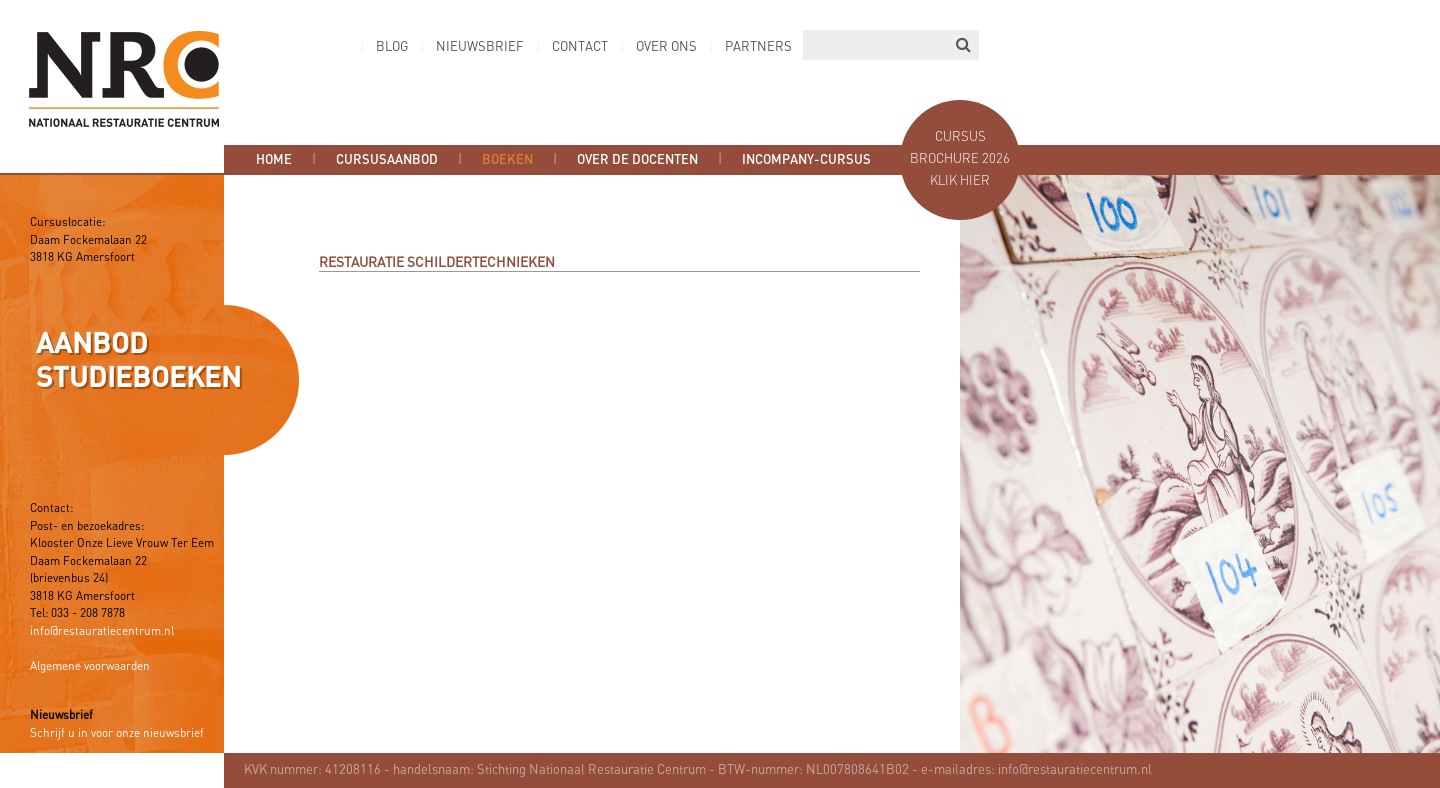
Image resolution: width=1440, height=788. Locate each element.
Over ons (666, 47)
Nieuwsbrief (480, 47)
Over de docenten (637, 160)
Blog (392, 47)
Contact (580, 47)
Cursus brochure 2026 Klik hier (960, 159)
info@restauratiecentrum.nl (102, 632)
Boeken (507, 160)
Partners (758, 47)
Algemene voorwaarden (90, 667)
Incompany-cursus (806, 160)
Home (274, 160)
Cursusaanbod (387, 160)
